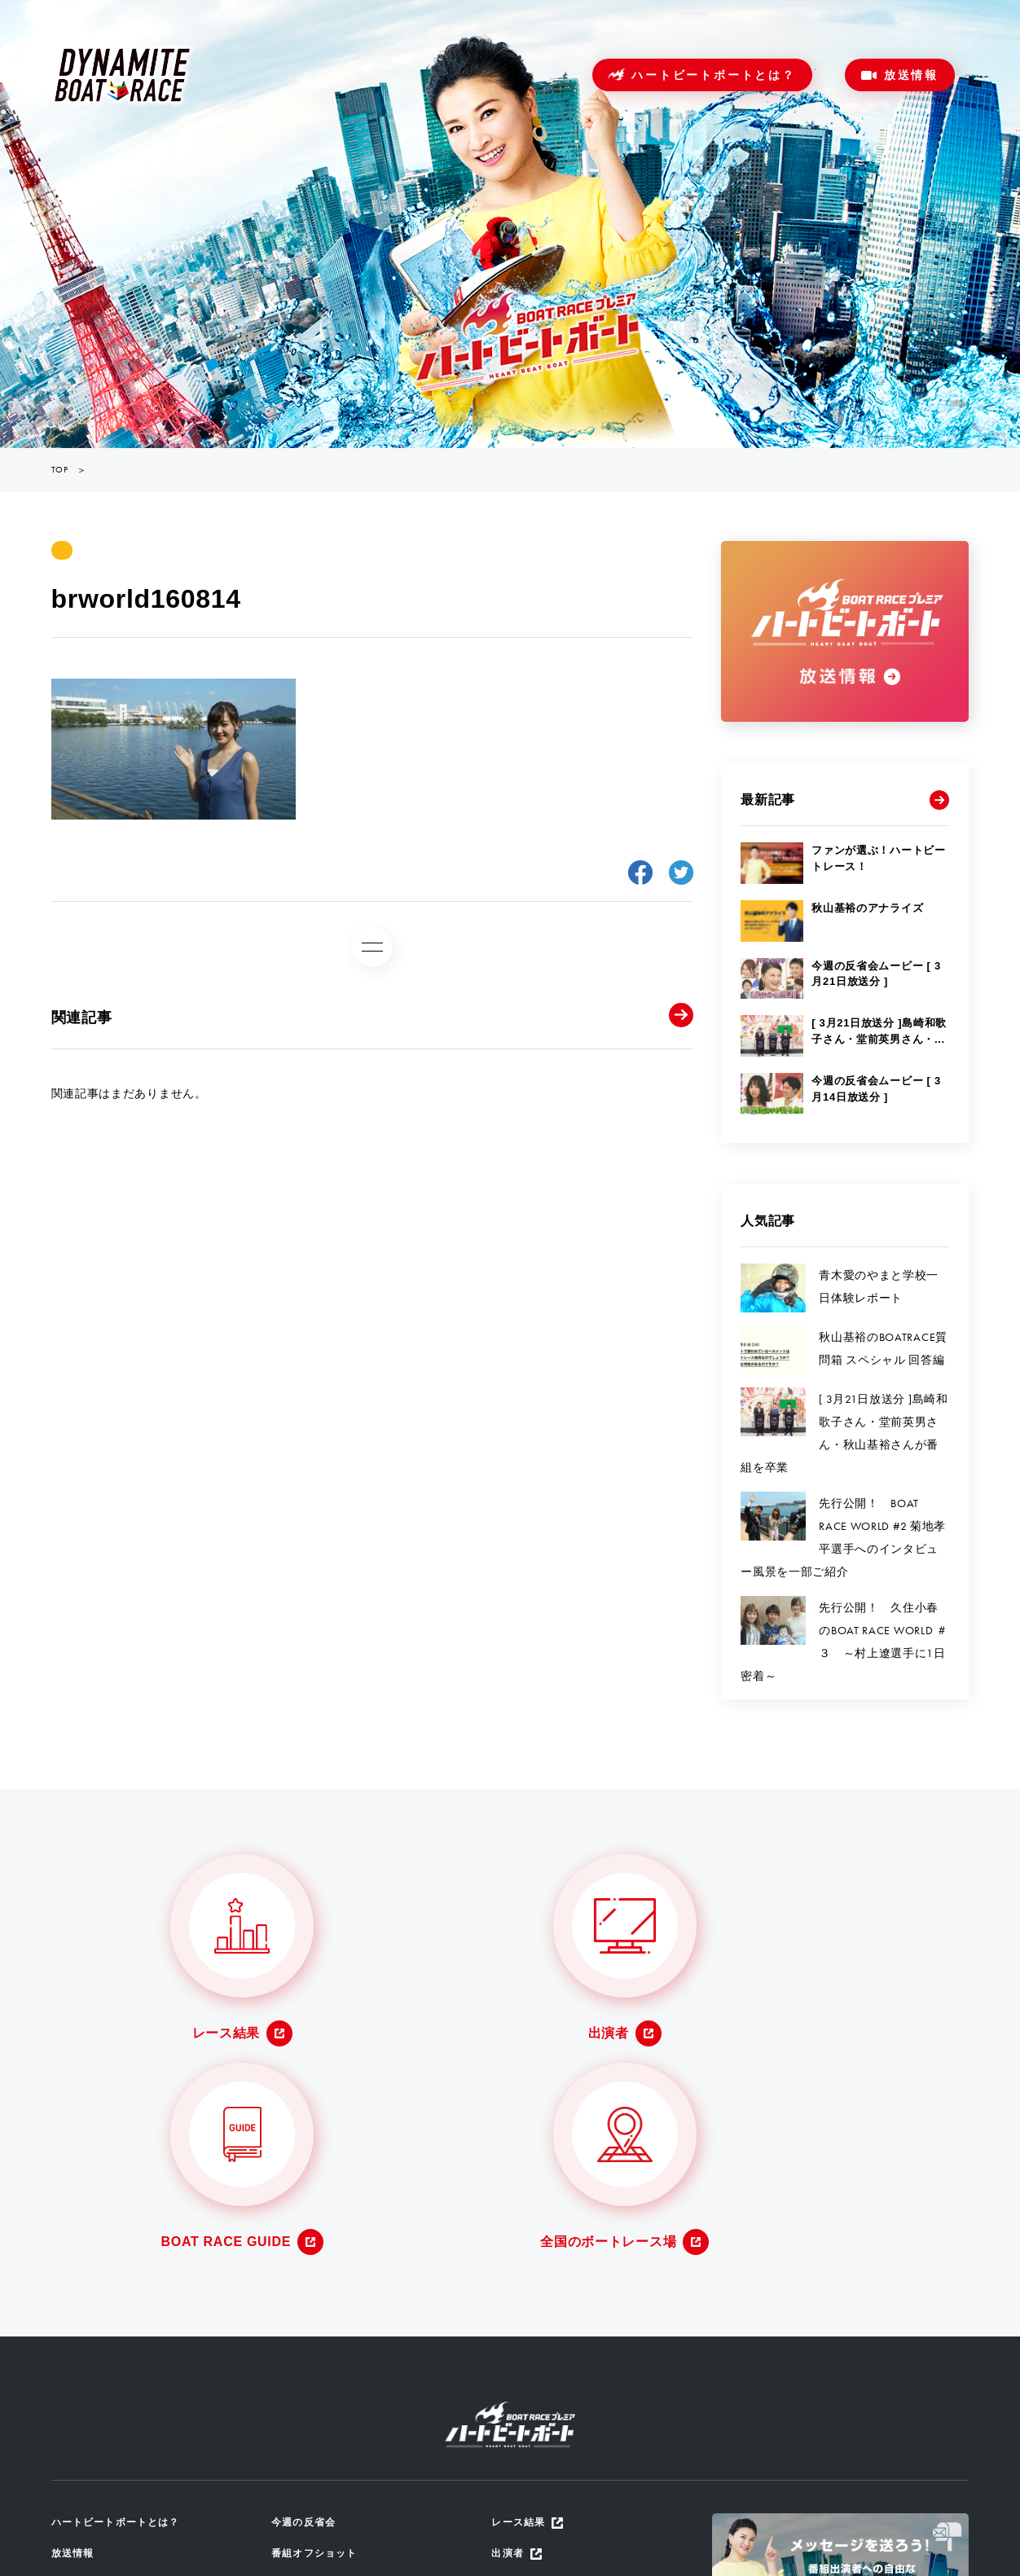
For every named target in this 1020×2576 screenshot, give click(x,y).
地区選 (288, 2466)
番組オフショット (317, 2332)
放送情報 (911, 74)
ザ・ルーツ (300, 2432)
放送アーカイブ (312, 2365)
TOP (60, 470)
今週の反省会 (306, 2299)
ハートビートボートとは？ (713, 74)
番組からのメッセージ (329, 2399)
